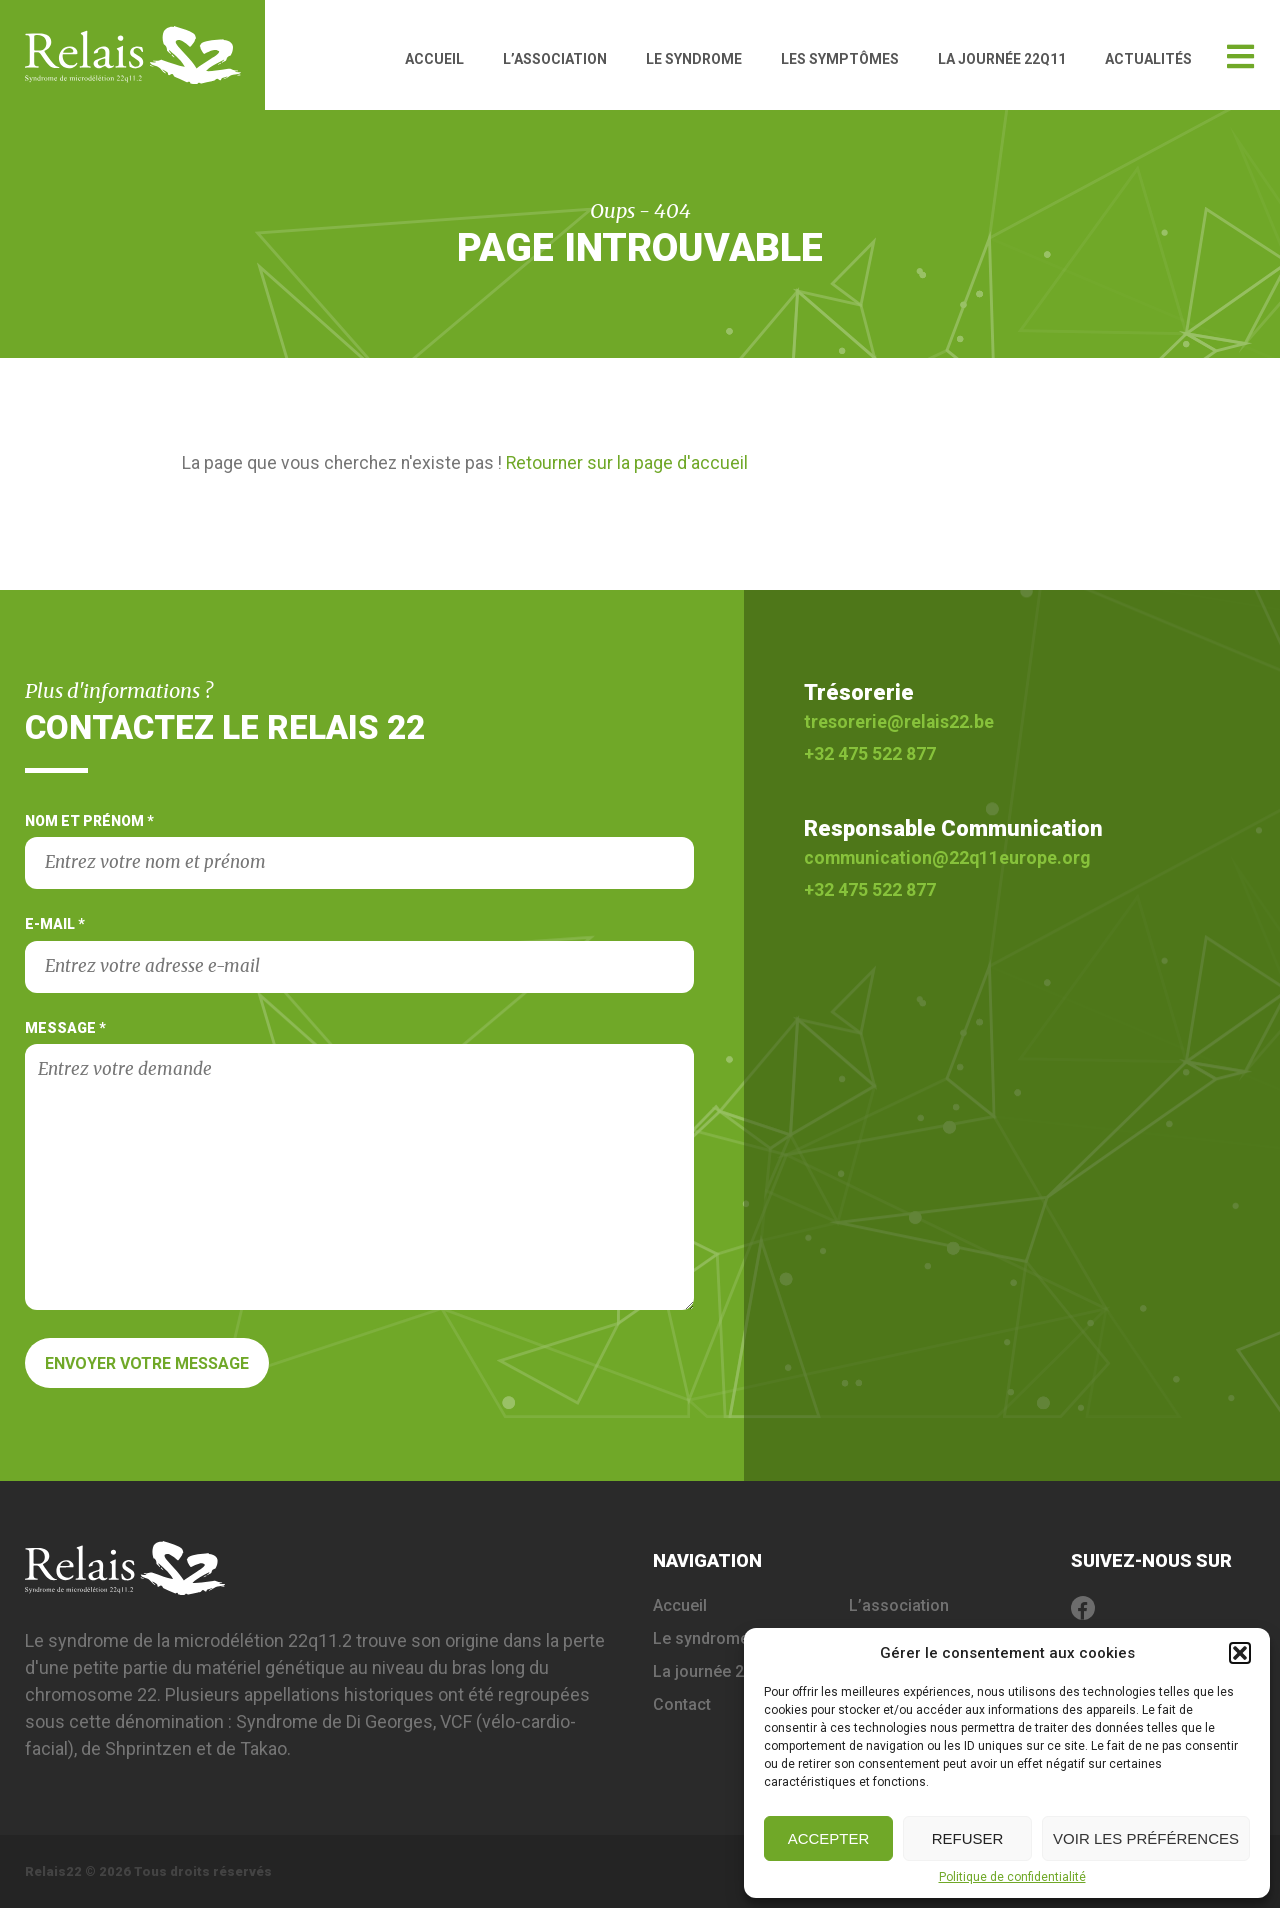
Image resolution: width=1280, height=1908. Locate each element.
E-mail (359, 954)
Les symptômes (840, 59)
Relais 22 (145, 55)
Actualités (1148, 59)
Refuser (968, 1838)
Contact (682, 1704)
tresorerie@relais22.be (899, 722)
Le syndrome (694, 59)
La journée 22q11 (1002, 59)
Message (359, 1165)
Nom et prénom (359, 851)
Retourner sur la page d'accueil (627, 463)
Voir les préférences (1146, 1838)
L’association (555, 59)
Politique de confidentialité (1012, 1877)
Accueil (434, 59)
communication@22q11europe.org (947, 858)
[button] (1240, 1653)
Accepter (829, 1838)
